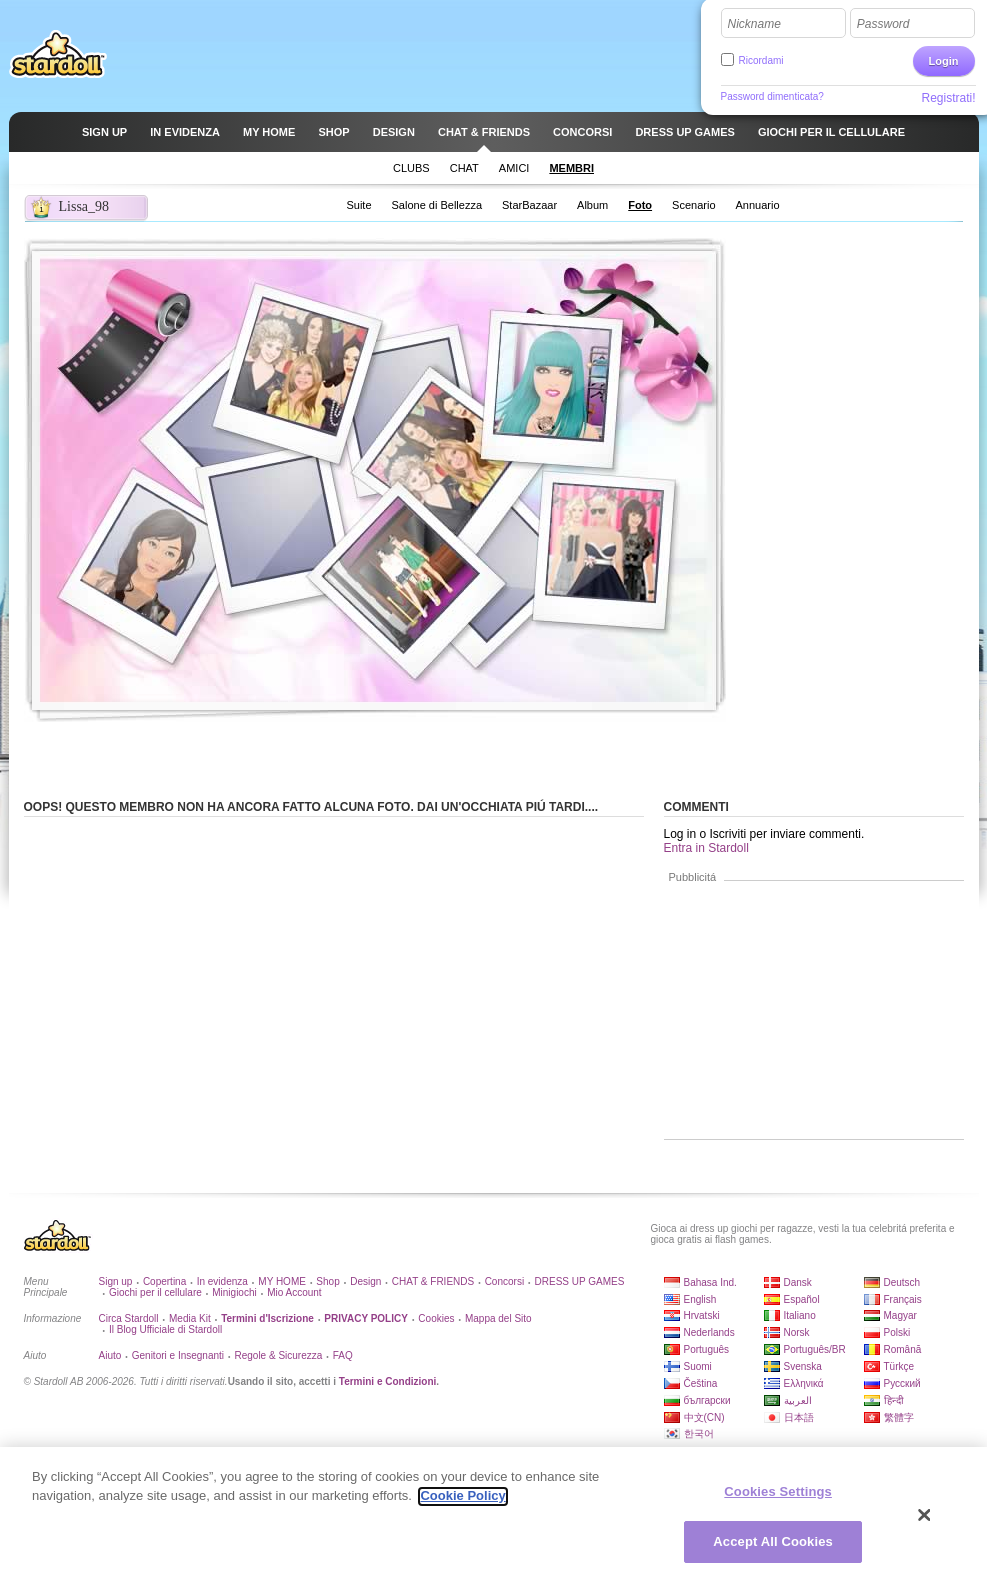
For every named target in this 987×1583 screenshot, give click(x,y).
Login (944, 61)
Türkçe (899, 1366)
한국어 (699, 1433)
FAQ (343, 1355)
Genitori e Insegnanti (178, 1355)
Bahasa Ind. (710, 1282)
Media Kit (190, 1318)
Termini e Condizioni (388, 1381)
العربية (798, 1400)
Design (365, 1281)
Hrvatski (702, 1315)
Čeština (701, 1383)
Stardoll (58, 54)
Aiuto (110, 1355)
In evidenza (222, 1281)
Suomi (698, 1366)
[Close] (925, 1524)
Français (903, 1299)
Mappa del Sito (498, 1318)
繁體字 (899, 1417)
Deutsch (902, 1282)
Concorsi (504, 1281)
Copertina (164, 1281)
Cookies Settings (778, 1500)
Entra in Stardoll (706, 848)
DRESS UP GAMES (580, 1281)
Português (707, 1349)
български (707, 1400)
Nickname (754, 24)
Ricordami (761, 60)
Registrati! (948, 98)
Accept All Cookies (773, 1551)
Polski (897, 1332)
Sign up (116, 1281)
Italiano (800, 1315)
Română (903, 1349)
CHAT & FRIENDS (433, 1281)
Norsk (797, 1332)
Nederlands (709, 1332)
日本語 (799, 1417)
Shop (327, 1281)
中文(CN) (704, 1417)
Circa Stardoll (129, 1318)
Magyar (900, 1315)
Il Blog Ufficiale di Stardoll (165, 1329)
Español (802, 1299)
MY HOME (282, 1281)
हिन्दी (894, 1400)
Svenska (803, 1366)
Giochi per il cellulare (155, 1292)
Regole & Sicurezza (278, 1355)
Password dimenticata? (772, 96)
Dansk (798, 1282)
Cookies (436, 1318)
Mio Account (294, 1292)
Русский (902, 1383)
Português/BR (815, 1349)
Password (883, 24)
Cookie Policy (462, 1505)
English (700, 1299)
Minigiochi (234, 1292)
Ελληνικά (804, 1383)
